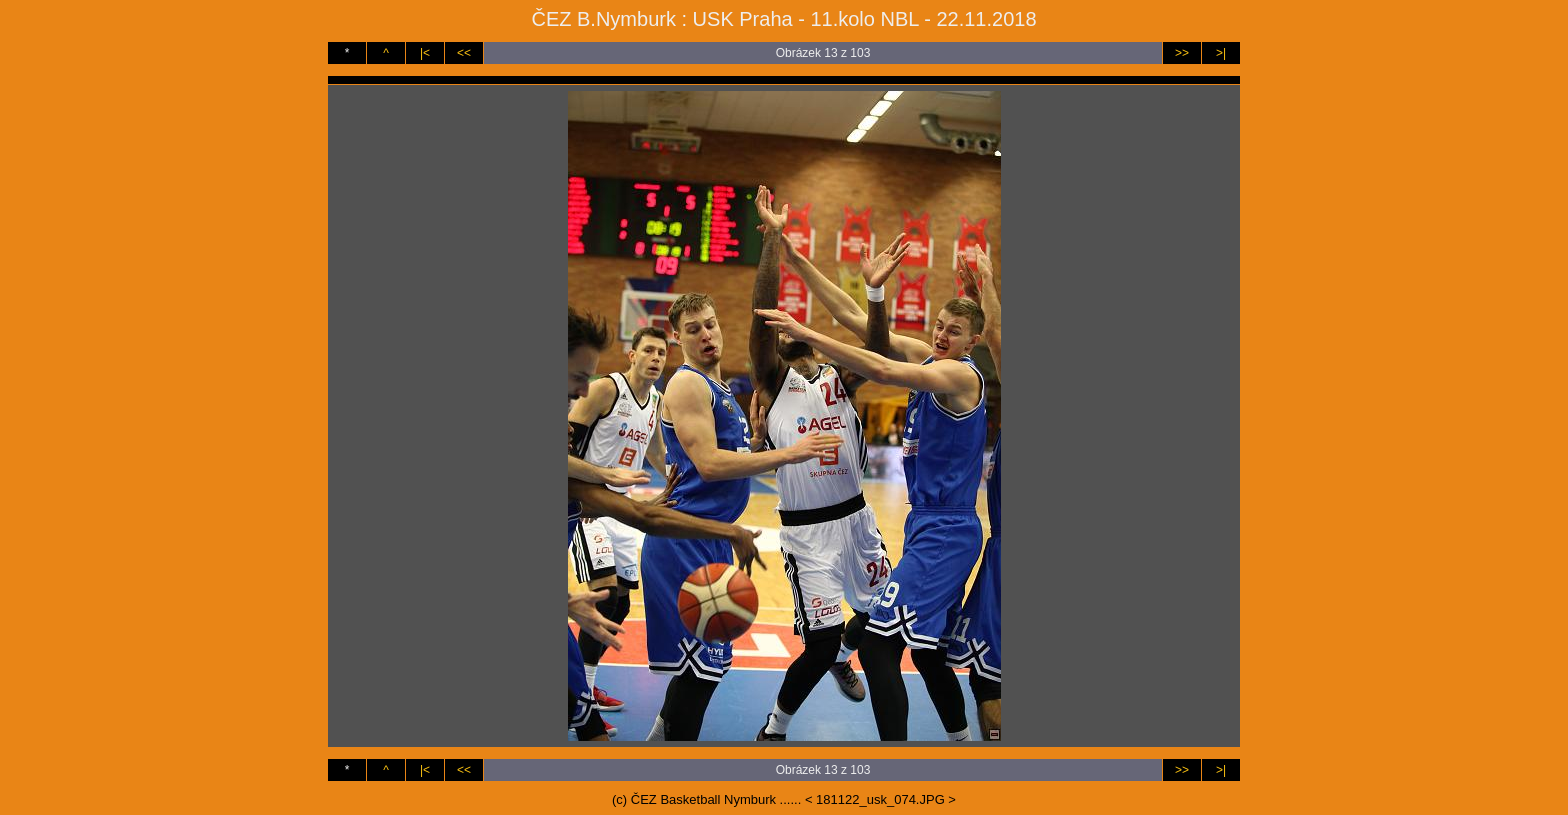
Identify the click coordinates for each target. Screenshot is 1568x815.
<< (464, 53)
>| (1221, 53)
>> (1182, 53)
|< (425, 53)
